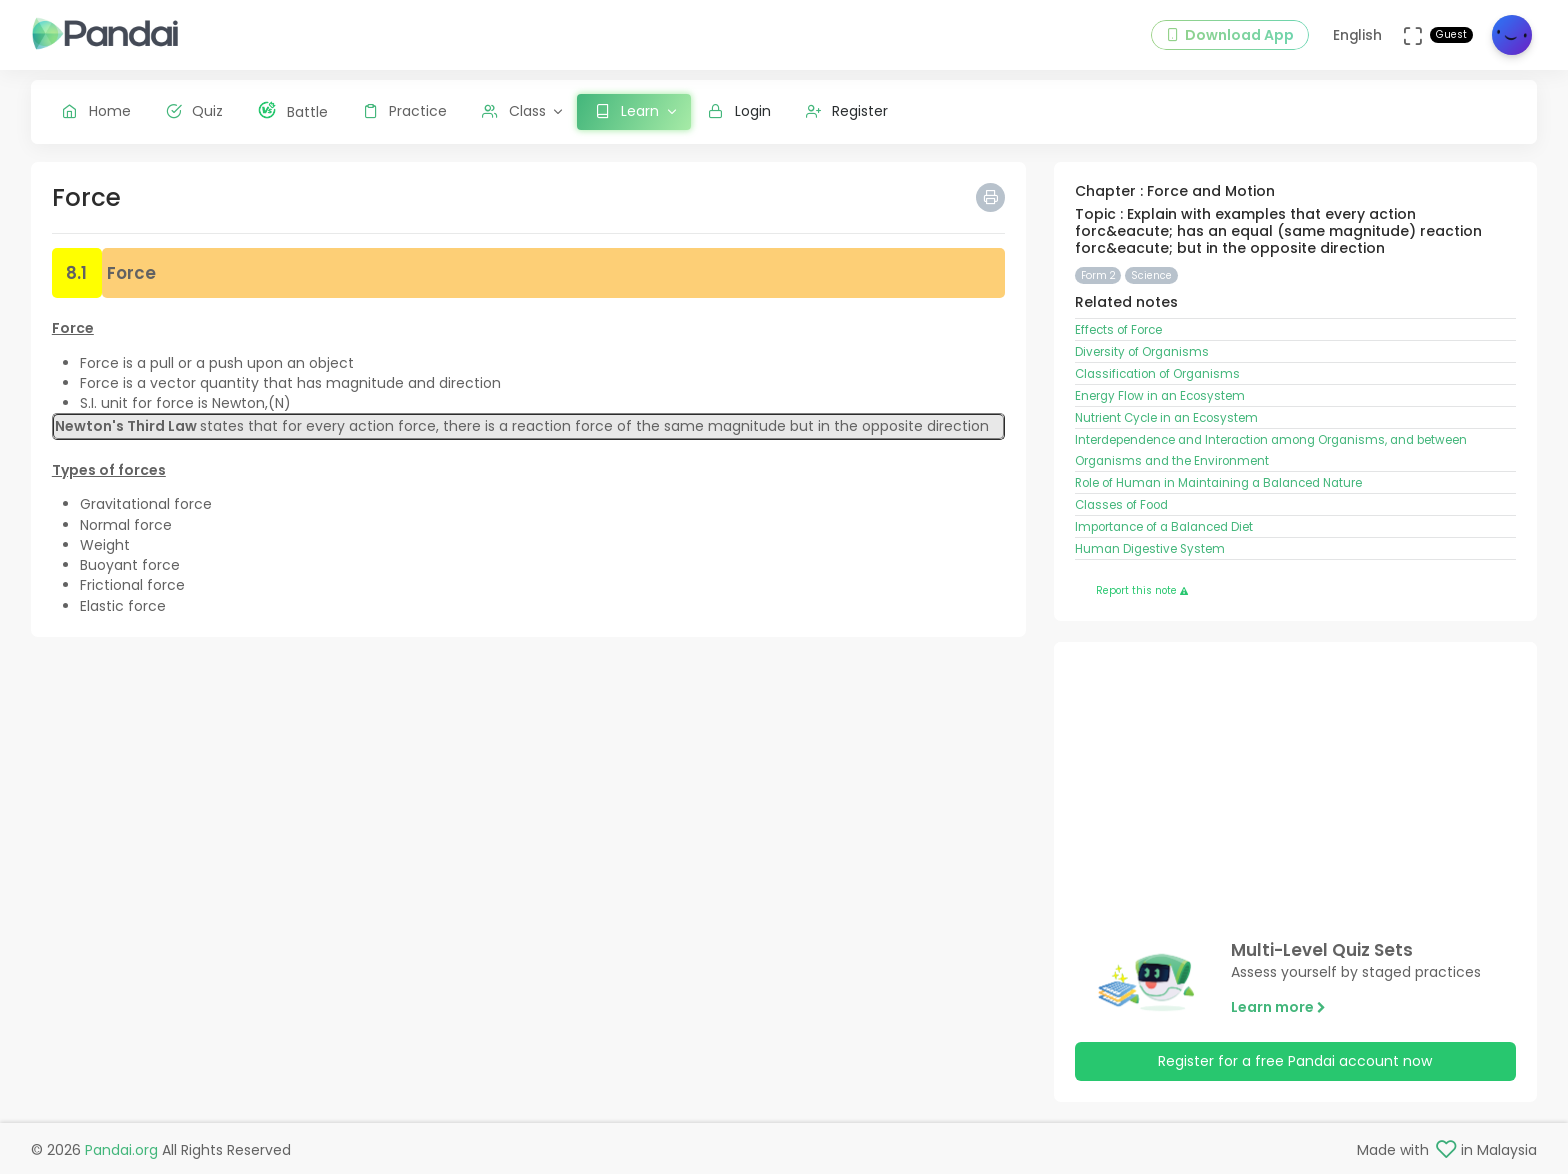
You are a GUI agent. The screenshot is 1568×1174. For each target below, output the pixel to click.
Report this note (1142, 590)
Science (1151, 275)
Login (739, 111)
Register (847, 111)
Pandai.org (121, 1150)
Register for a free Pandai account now (1295, 1061)
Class (514, 111)
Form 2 (1098, 275)
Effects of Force (1118, 330)
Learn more (1278, 1007)
